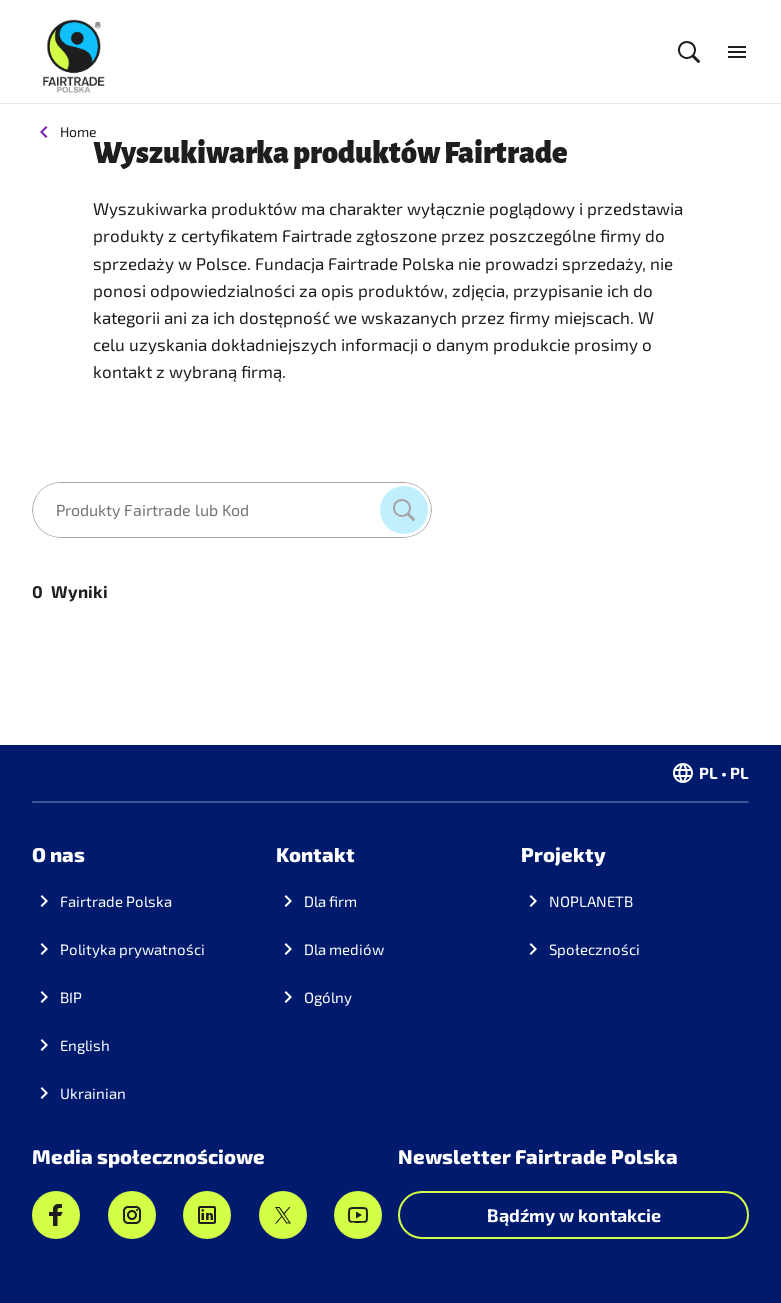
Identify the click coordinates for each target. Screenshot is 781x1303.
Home (78, 131)
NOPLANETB (591, 901)
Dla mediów (344, 949)
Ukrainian (93, 1093)
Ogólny (328, 997)
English (85, 1045)
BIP (71, 997)
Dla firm (330, 901)
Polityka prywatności (132, 949)
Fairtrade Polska (116, 901)
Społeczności (594, 949)
